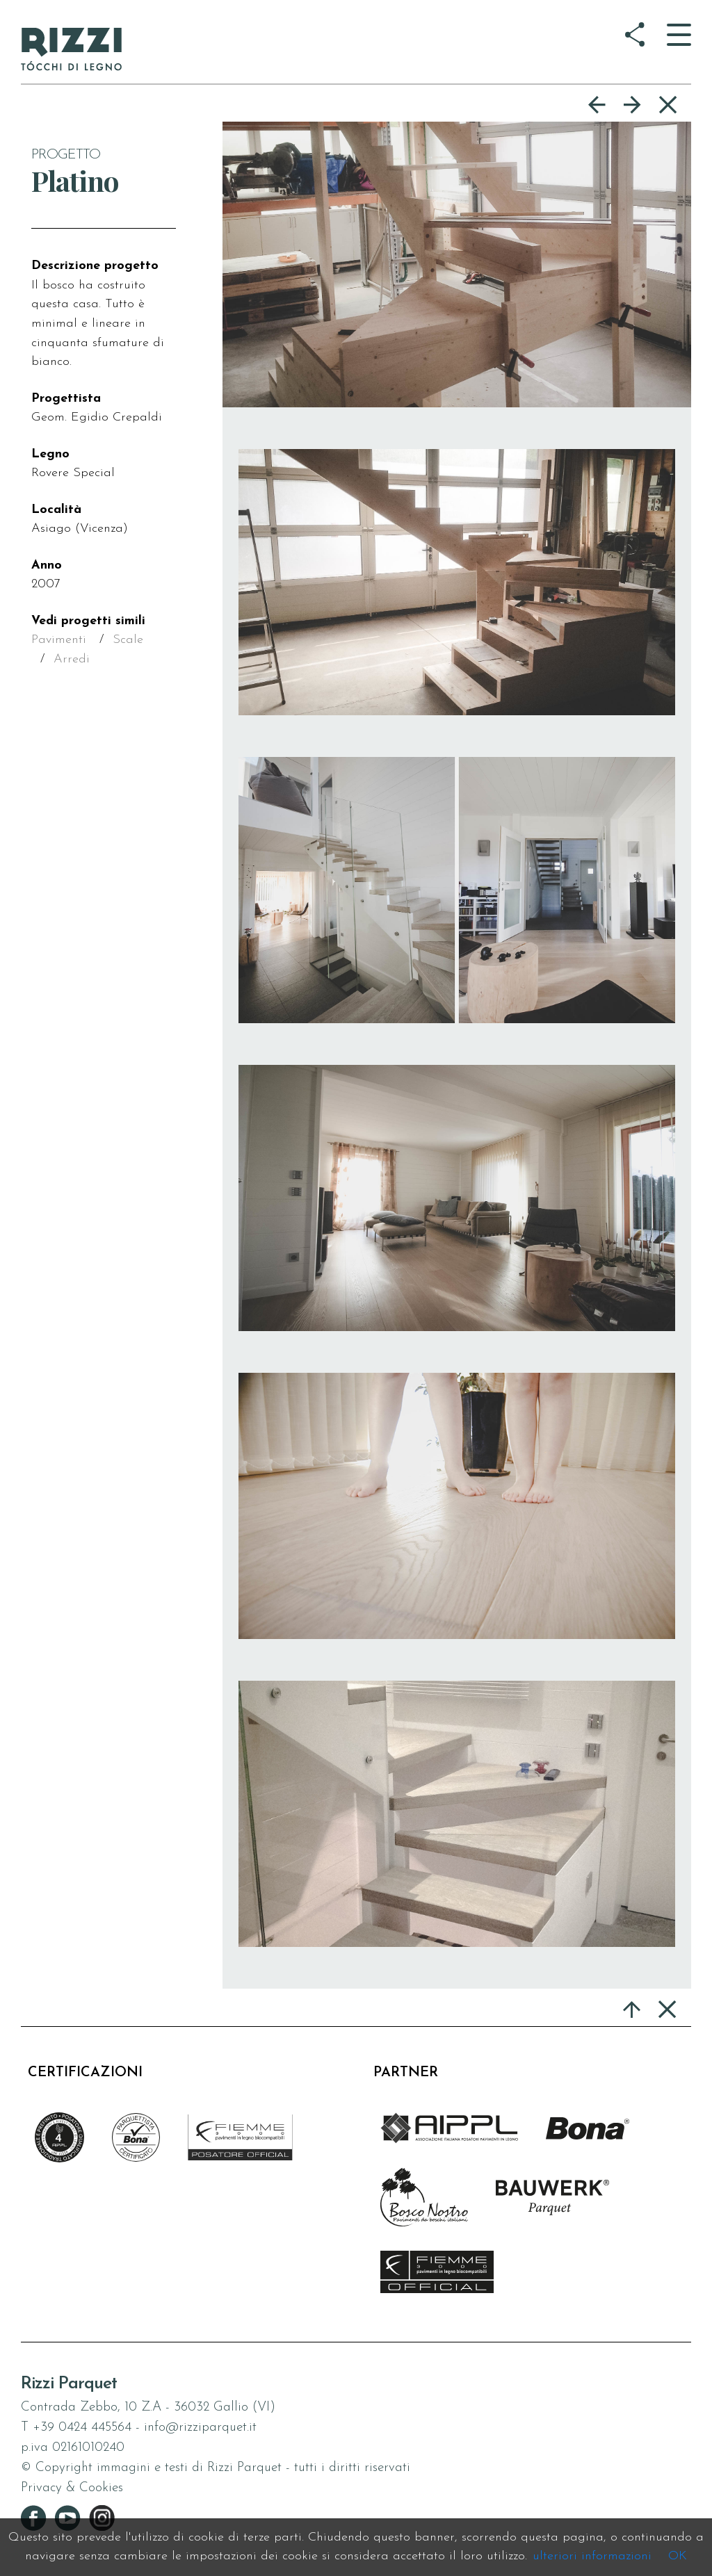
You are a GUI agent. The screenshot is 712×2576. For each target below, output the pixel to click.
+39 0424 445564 (82, 2427)
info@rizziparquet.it (200, 2427)
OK (677, 2556)
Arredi (72, 659)
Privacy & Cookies (72, 2488)
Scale (128, 639)
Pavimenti (58, 639)
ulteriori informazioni (592, 2556)
